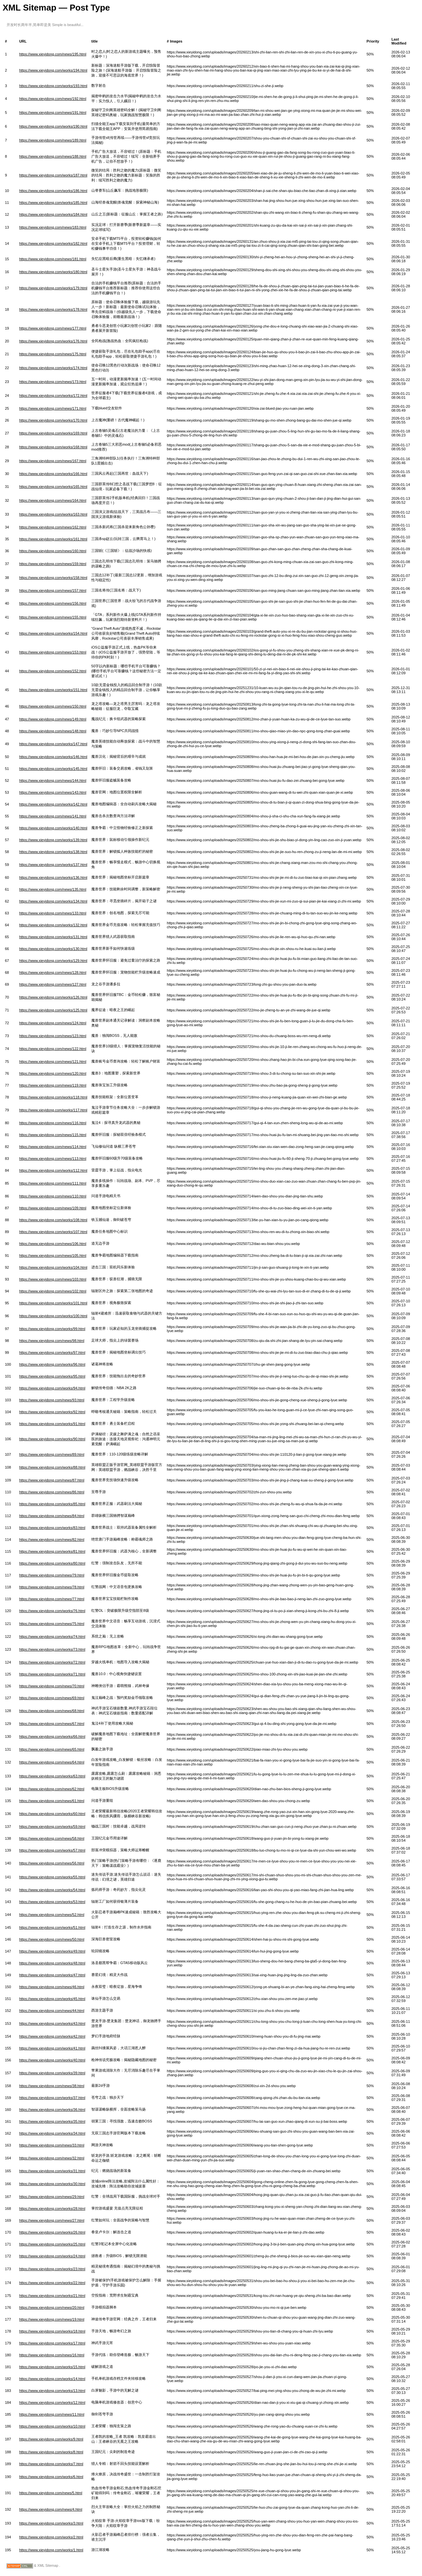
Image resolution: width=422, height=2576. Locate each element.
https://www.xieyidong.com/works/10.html (52, 2426)
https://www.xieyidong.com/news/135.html (52, 889)
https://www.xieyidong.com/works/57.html (52, 1850)
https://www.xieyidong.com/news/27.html (51, 2220)
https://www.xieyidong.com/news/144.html (52, 780)
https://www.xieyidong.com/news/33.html (51, 2145)
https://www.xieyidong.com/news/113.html (52, 1159)
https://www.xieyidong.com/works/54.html (52, 1890)
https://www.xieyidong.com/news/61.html (51, 1801)
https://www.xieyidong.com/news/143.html (52, 792)
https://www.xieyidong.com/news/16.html (51, 2355)
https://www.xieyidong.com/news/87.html (51, 1480)
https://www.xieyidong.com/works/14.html (52, 2379)
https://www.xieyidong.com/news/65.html (51, 1749)
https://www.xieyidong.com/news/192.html (52, 99)
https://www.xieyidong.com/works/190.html (53, 126)
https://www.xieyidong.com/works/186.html (53, 191)
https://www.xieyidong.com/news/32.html (51, 2158)
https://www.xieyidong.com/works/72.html (52, 1662)
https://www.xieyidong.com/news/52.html (51, 1915)
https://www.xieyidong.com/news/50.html (51, 1939)
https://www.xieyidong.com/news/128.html (52, 972)
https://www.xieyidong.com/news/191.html (52, 112)
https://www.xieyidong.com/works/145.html (53, 769)
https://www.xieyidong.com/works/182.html (53, 243)
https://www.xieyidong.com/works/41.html (52, 2048)
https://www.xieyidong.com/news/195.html (52, 54)
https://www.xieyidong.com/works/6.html (51, 2477)
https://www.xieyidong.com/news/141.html (52, 816)
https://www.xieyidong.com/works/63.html (52, 1776)
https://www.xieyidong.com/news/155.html (52, 617)
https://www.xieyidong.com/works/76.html (52, 1611)
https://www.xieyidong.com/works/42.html (52, 2036)
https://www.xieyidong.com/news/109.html (52, 1208)
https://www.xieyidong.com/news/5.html (50, 2493)
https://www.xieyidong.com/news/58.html (51, 1838)
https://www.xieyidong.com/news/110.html (52, 1196)
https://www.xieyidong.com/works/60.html (52, 1814)
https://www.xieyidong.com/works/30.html (52, 2184)
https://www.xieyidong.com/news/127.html (52, 984)
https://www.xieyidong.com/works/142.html (53, 804)
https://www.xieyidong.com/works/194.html (53, 70)
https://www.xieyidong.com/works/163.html (53, 514)
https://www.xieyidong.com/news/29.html (51, 2197)
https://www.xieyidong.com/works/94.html (52, 1388)
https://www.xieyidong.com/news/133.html (52, 913)
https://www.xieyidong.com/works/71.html (52, 1674)
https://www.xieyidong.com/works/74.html (52, 1636)
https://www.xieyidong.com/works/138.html (53, 852)
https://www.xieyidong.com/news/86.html (51, 1492)
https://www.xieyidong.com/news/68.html (51, 1711)
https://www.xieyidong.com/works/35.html (52, 2121)
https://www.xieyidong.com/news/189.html (52, 140)
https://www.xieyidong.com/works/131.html (53, 937)
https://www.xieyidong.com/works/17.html (52, 2343)
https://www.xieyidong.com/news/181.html (52, 259)
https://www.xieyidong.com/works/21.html (52, 2296)
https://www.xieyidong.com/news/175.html (52, 354)
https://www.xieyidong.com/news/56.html (51, 1863)
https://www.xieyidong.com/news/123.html (52, 1036)
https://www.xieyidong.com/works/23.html (52, 2269)
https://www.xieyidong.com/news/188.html (52, 156)
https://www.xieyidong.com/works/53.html (52, 1902)
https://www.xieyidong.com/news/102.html (52, 1291)
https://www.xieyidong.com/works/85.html (52, 1504)
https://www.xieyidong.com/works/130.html (53, 949)
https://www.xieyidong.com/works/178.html (53, 309)
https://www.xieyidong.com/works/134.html (53, 901)
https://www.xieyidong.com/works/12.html (52, 2402)
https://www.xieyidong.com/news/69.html (51, 1698)
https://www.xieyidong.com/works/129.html (53, 961)
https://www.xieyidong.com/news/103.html (52, 1279)
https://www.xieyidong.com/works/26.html (52, 2232)
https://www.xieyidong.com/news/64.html (51, 1762)
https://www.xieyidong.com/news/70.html (51, 1686)
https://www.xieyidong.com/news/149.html (52, 719)
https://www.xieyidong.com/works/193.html (53, 86)
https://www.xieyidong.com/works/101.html (53, 1303)
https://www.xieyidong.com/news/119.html (52, 1085)
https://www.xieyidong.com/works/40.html (52, 2060)
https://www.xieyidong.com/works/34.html (52, 2133)
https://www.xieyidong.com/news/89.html (51, 1454)
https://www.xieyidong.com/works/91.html (52, 1424)
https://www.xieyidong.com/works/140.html (53, 828)
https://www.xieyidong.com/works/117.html (53, 1110)
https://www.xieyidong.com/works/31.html (52, 2171)
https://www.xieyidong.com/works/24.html (52, 2256)
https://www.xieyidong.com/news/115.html (52, 1135)
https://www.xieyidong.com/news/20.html (51, 2307)
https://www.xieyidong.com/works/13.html (52, 2391)
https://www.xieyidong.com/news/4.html (50, 2509)
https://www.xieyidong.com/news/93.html (51, 1400)
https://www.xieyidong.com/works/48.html (52, 1963)
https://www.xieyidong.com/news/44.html (51, 2011)
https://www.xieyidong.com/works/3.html (51, 2523)
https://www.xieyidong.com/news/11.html (51, 2414)
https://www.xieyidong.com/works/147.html (53, 744)
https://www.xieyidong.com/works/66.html (52, 1736)
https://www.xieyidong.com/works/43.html (52, 2023)
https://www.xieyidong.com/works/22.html (52, 2283)
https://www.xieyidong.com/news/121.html (52, 1062)
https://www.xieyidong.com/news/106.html (52, 1244)
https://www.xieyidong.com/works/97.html (52, 1352)
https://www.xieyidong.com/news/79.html (51, 1575)
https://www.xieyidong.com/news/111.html (52, 1183)
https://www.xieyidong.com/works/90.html (52, 1439)
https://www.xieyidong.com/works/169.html (53, 433)
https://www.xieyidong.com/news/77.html (51, 1599)
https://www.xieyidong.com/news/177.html (52, 328)
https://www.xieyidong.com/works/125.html (53, 1010)
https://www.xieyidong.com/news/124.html (52, 1023)
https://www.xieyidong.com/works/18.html (52, 2331)
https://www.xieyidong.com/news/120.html (52, 1073)
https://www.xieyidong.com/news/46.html (51, 1987)
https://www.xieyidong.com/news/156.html (52, 603)
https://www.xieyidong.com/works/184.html (53, 214)
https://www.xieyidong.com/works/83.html (52, 1528)
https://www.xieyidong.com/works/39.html (52, 2073)
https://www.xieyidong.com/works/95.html (52, 1376)
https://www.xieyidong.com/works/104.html (53, 1267)
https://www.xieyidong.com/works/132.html (53, 925)
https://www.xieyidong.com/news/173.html (52, 382)
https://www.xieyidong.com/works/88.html (52, 1467)
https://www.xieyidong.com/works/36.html (52, 2110)
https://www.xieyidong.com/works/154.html (53, 633)
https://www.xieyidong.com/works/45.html (52, 1999)
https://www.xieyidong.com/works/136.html (53, 877)
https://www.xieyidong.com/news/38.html (51, 2086)
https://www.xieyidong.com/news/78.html (51, 1587)
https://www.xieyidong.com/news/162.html (52, 527)
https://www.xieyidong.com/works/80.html (52, 1563)
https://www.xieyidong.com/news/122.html (52, 1049)
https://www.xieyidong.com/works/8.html (51, 2452)
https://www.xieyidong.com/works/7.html (51, 2464)
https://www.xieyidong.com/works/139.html (53, 840)
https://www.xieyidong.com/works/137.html (53, 865)
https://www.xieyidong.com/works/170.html (53, 420)
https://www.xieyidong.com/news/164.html (52, 500)
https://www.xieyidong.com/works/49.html (52, 1951)
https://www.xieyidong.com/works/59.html (52, 1827)
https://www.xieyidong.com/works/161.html (53, 539)
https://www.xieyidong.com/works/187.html (53, 175)
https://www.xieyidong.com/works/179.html (53, 288)
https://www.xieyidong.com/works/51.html (52, 1927)
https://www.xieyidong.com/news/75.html (51, 1624)
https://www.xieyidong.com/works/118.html (53, 1097)
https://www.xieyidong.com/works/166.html (53, 474)
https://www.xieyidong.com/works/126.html (53, 997)
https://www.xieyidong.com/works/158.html (53, 578)
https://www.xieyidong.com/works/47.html (52, 1975)
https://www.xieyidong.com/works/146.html (53, 757)
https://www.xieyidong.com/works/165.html (53, 487)
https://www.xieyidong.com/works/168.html (53, 447)
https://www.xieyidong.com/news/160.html (52, 551)
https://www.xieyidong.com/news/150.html (52, 706)
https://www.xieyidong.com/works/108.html (53, 1220)
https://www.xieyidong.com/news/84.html (51, 1516)
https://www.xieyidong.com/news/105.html (52, 1255)
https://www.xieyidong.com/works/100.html (53, 1316)
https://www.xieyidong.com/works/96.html (52, 1364)
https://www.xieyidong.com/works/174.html (53, 368)
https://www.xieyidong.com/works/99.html (52, 1329)
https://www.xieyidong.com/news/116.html (52, 1123)
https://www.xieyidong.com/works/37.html (52, 2098)
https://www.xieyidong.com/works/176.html (53, 341)
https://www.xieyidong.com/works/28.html (52, 2208)
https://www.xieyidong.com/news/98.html (51, 1341)
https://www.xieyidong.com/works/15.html (52, 2367)
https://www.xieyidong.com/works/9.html (51, 2439)
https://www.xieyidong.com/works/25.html (52, 2244)
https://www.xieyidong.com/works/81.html (52, 1551)
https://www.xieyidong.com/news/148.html (52, 731)
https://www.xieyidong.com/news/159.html (52, 564)
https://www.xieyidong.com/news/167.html (52, 461)
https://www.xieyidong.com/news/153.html (52, 652)
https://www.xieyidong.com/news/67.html (51, 1724)
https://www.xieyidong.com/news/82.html (51, 1540)
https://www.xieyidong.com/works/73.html (52, 1649)
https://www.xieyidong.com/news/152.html (52, 671)
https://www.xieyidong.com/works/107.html (53, 1232)
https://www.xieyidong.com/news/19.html (51, 2319)
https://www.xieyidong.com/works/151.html (53, 690)
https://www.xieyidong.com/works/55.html (52, 1877)
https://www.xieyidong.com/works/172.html (53, 396)
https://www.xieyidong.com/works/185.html (53, 203)
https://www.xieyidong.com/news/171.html (52, 408)
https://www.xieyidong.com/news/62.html (51, 1789)
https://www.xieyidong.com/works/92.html (52, 1412)
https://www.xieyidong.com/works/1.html (51, 2550)
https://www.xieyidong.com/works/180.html (53, 272)
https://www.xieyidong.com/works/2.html (51, 2537)
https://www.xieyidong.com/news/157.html (52, 590)
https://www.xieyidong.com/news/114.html (52, 1147)
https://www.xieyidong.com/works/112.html (53, 1170)
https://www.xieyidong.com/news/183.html (52, 227)
